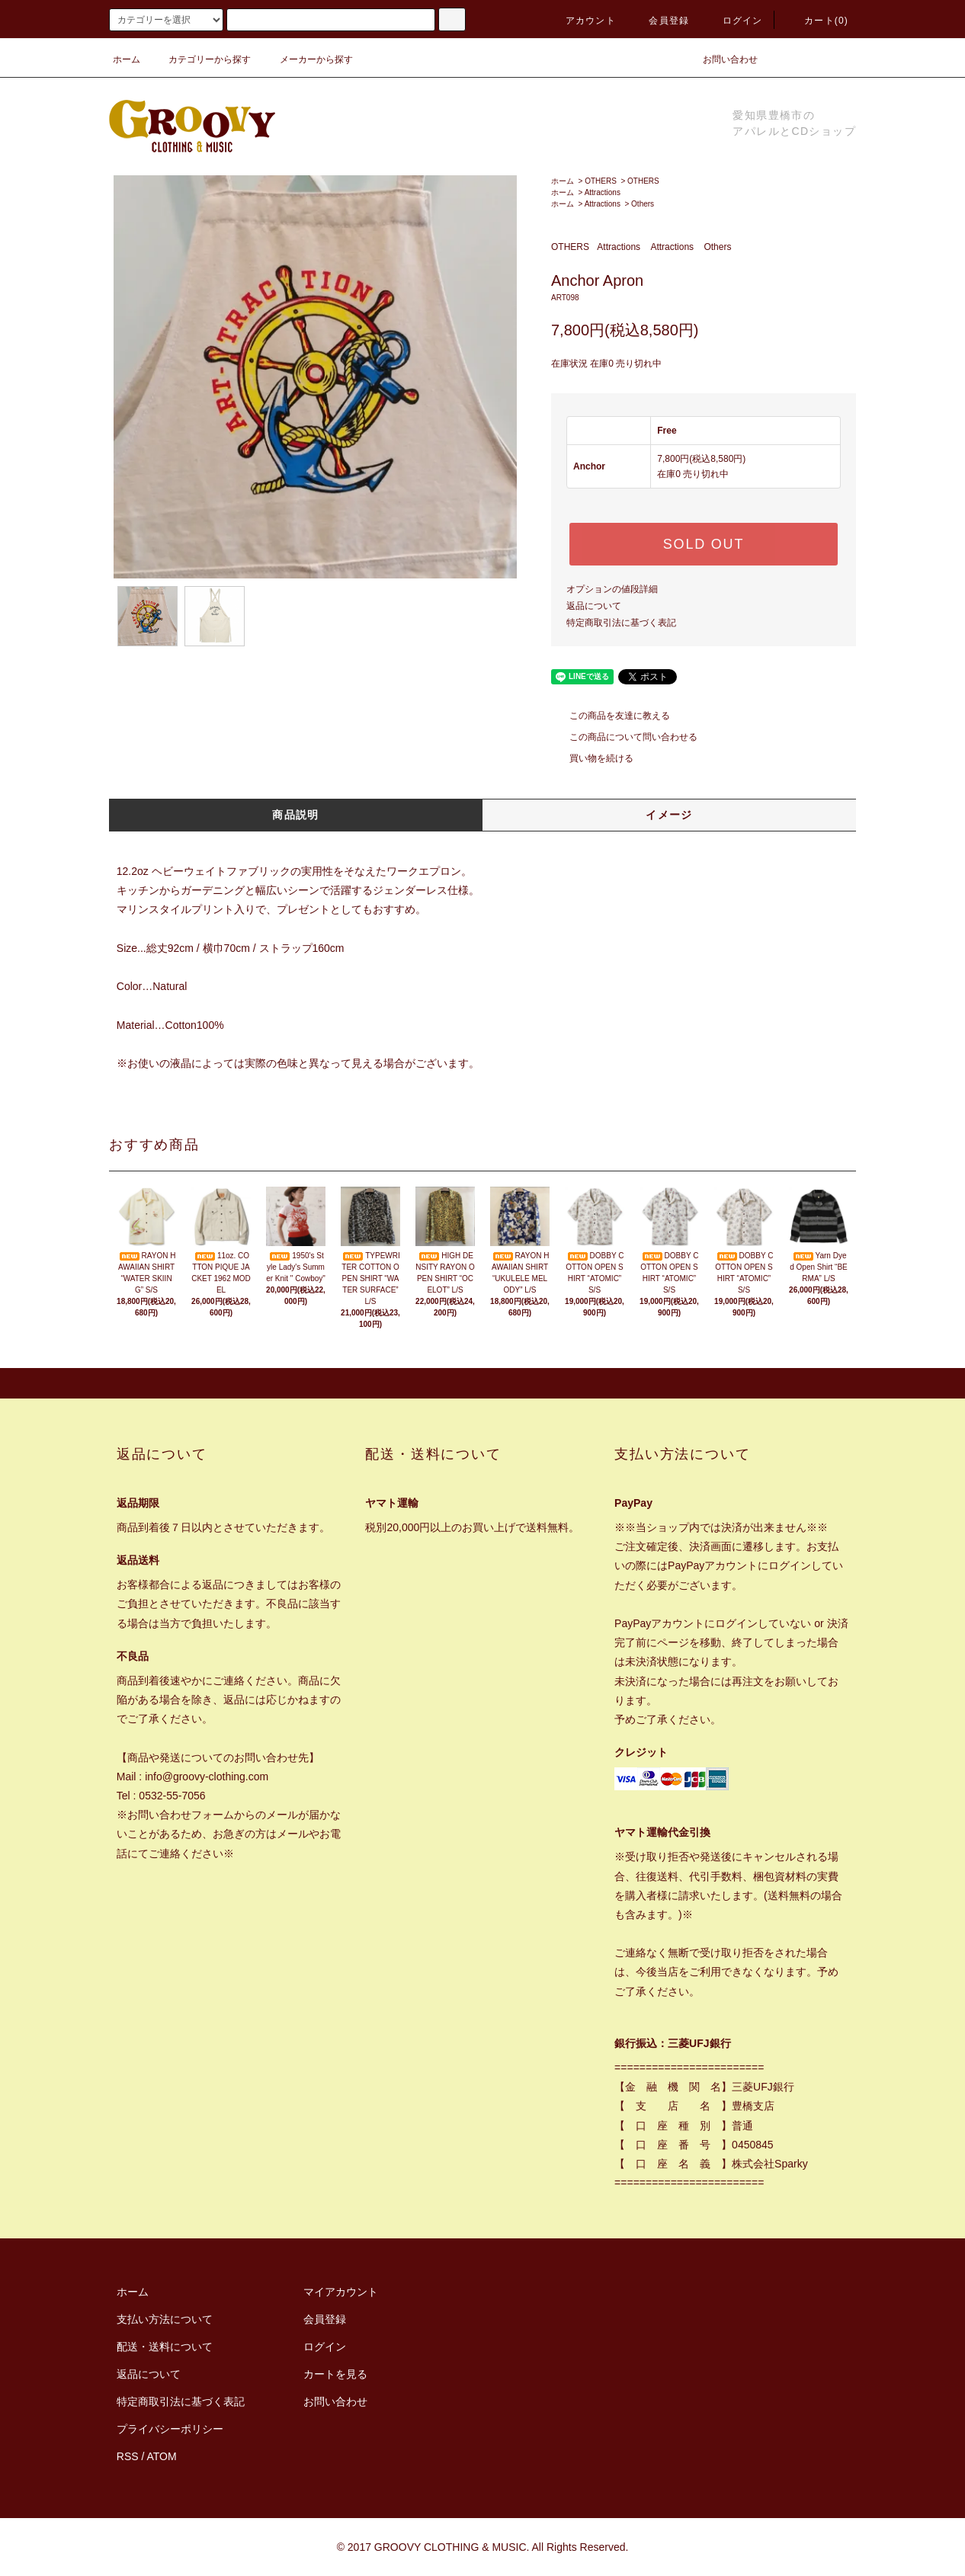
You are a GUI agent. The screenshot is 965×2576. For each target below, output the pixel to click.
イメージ (669, 815)
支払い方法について (165, 2319)
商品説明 (295, 815)
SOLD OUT (703, 544)
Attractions (602, 192)
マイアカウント (340, 2292)
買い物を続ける (592, 758)
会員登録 (659, 20)
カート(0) (817, 20)
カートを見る (335, 2374)
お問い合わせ (721, 59)
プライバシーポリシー (170, 2429)
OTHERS (601, 181)
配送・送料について (165, 2347)
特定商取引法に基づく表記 (621, 622)
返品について (593, 606)
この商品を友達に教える (610, 715)
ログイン (733, 20)
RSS (128, 2456)
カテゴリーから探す (200, 59)
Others (642, 204)
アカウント (581, 20)
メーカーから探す (307, 59)
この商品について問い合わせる (624, 737)
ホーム (126, 59)
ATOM (162, 2456)
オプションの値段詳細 (612, 589)
